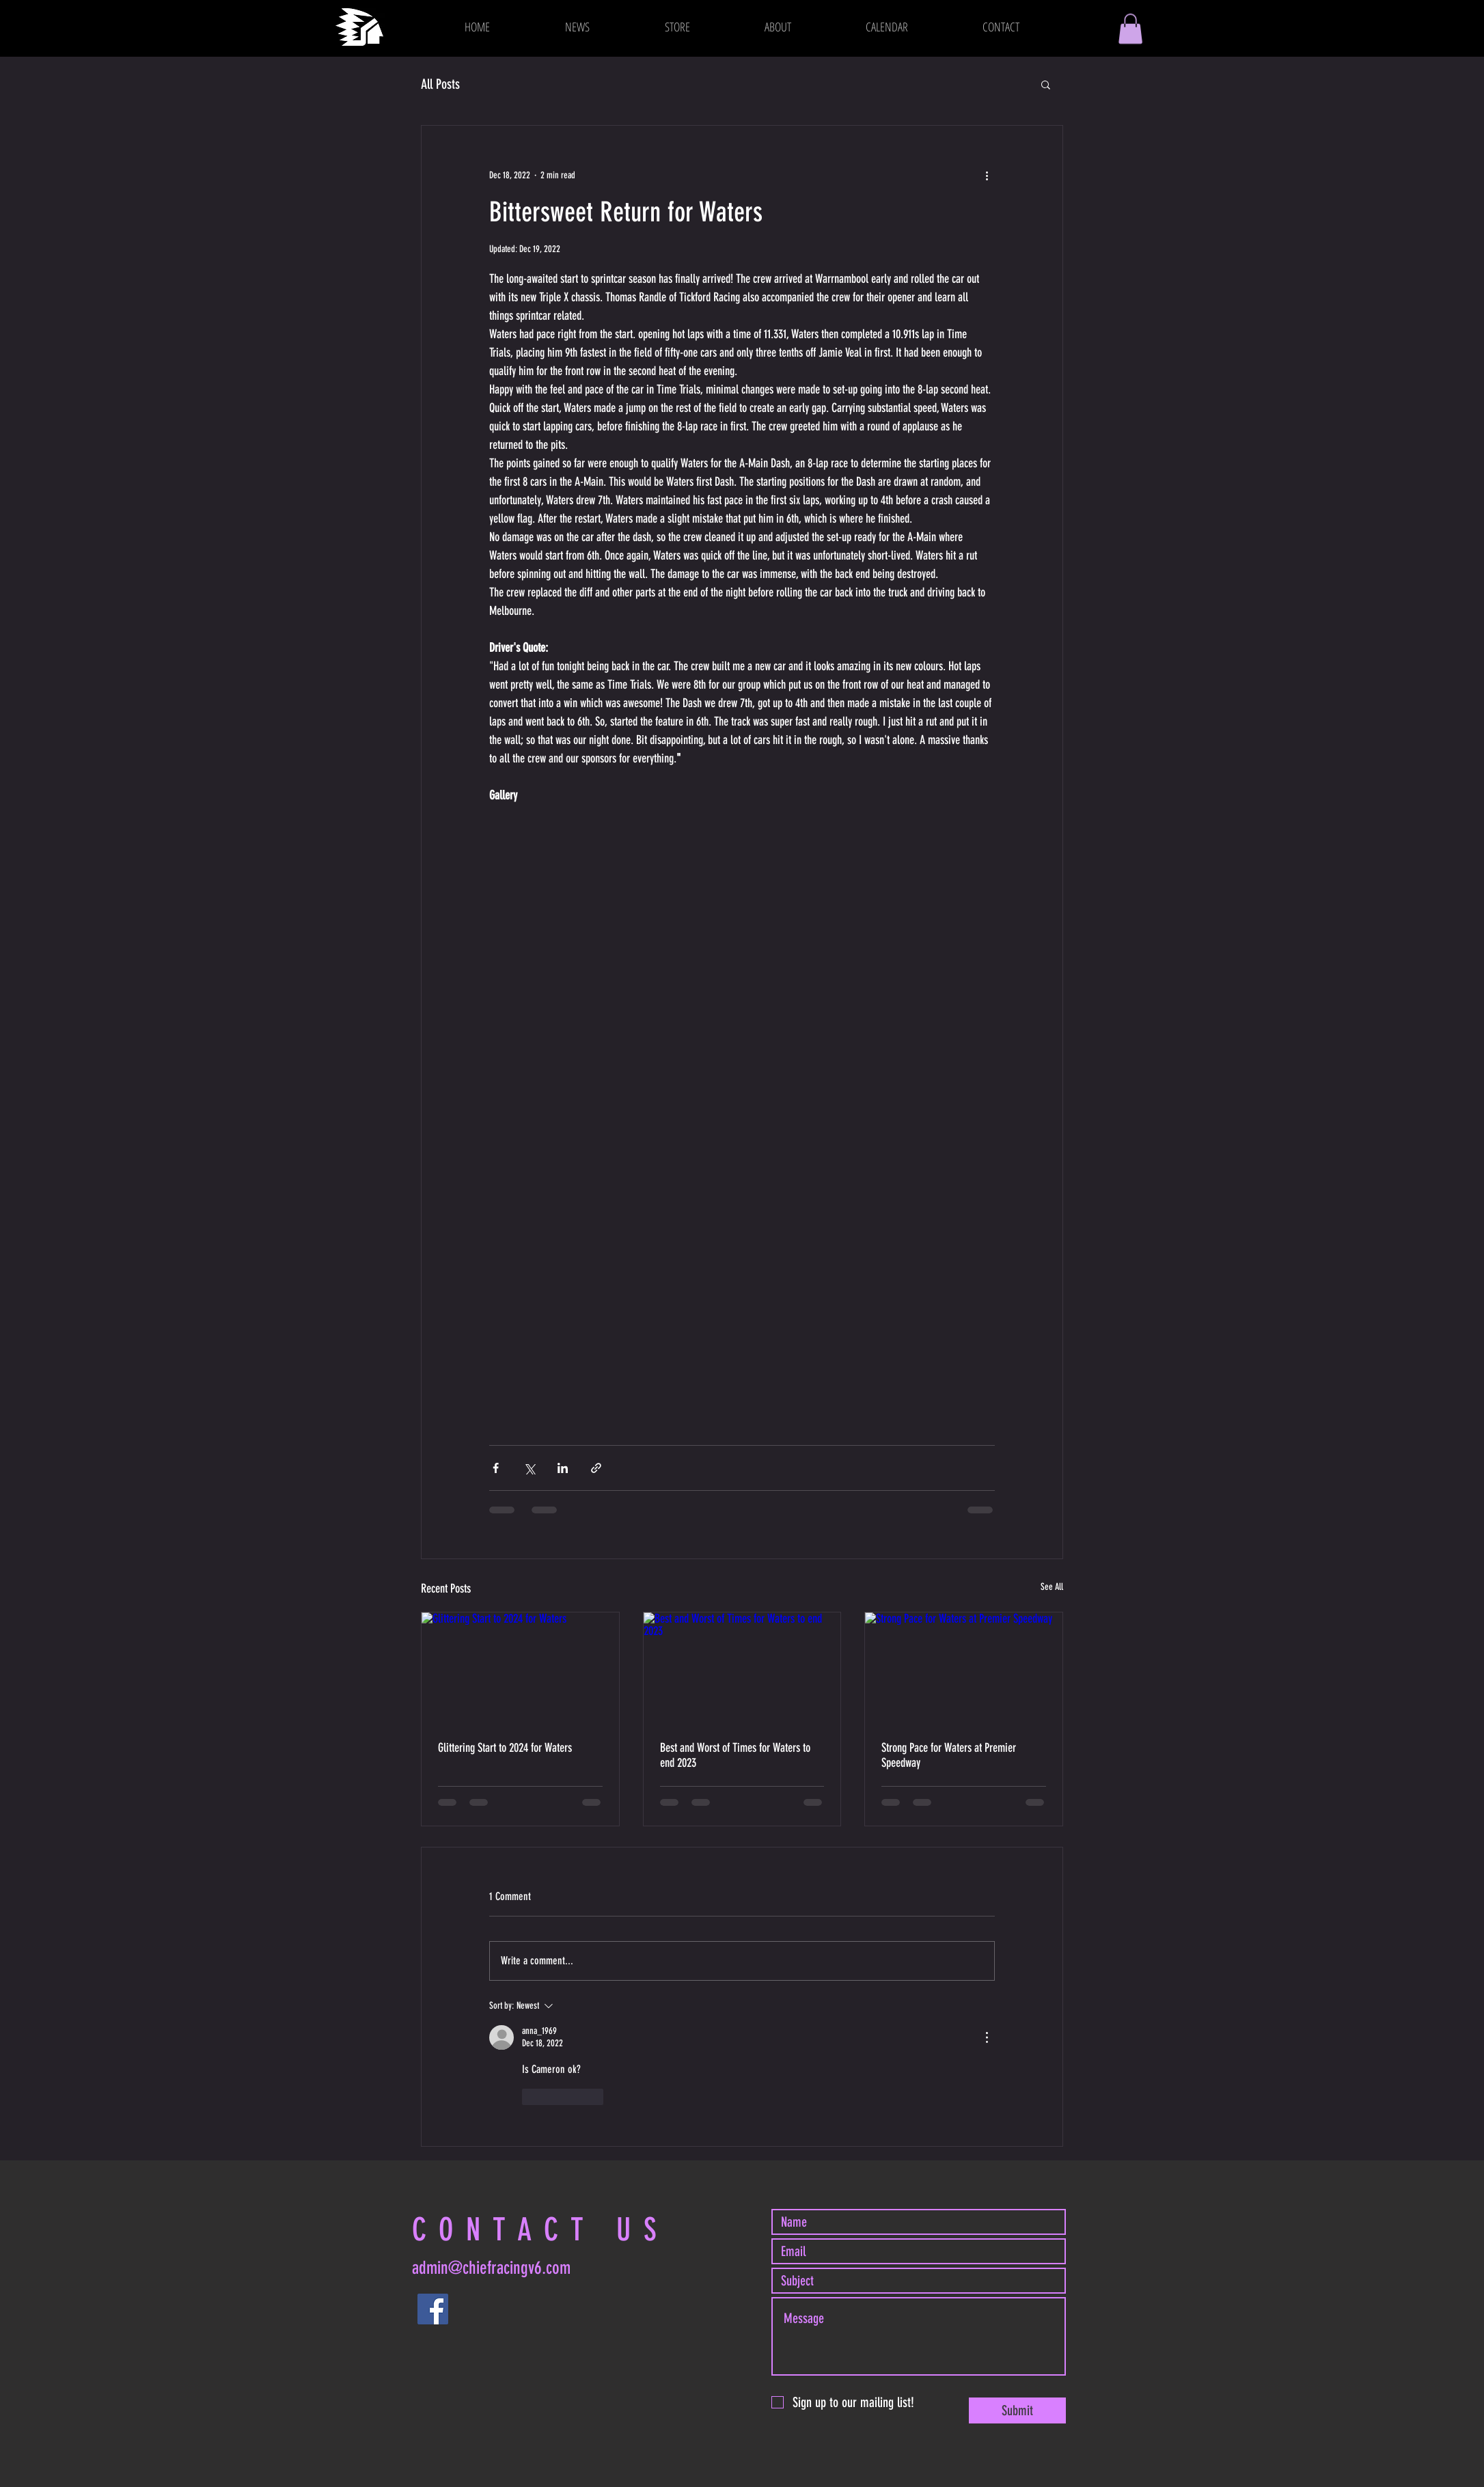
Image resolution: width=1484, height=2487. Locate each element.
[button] (1130, 29)
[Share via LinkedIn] (562, 1467)
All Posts (440, 84)
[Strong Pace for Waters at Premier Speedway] (963, 1667)
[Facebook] (432, 2309)
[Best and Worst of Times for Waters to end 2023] (742, 1667)
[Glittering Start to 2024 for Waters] (520, 1667)
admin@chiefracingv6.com (491, 2268)
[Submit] (1017, 2410)
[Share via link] (596, 1467)
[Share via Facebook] (495, 1467)
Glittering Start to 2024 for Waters (505, 1747)
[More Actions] (986, 2037)
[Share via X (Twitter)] (529, 1467)
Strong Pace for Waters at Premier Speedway (948, 1755)
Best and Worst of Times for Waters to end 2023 (735, 1755)
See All (1052, 1587)
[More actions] (986, 175)
